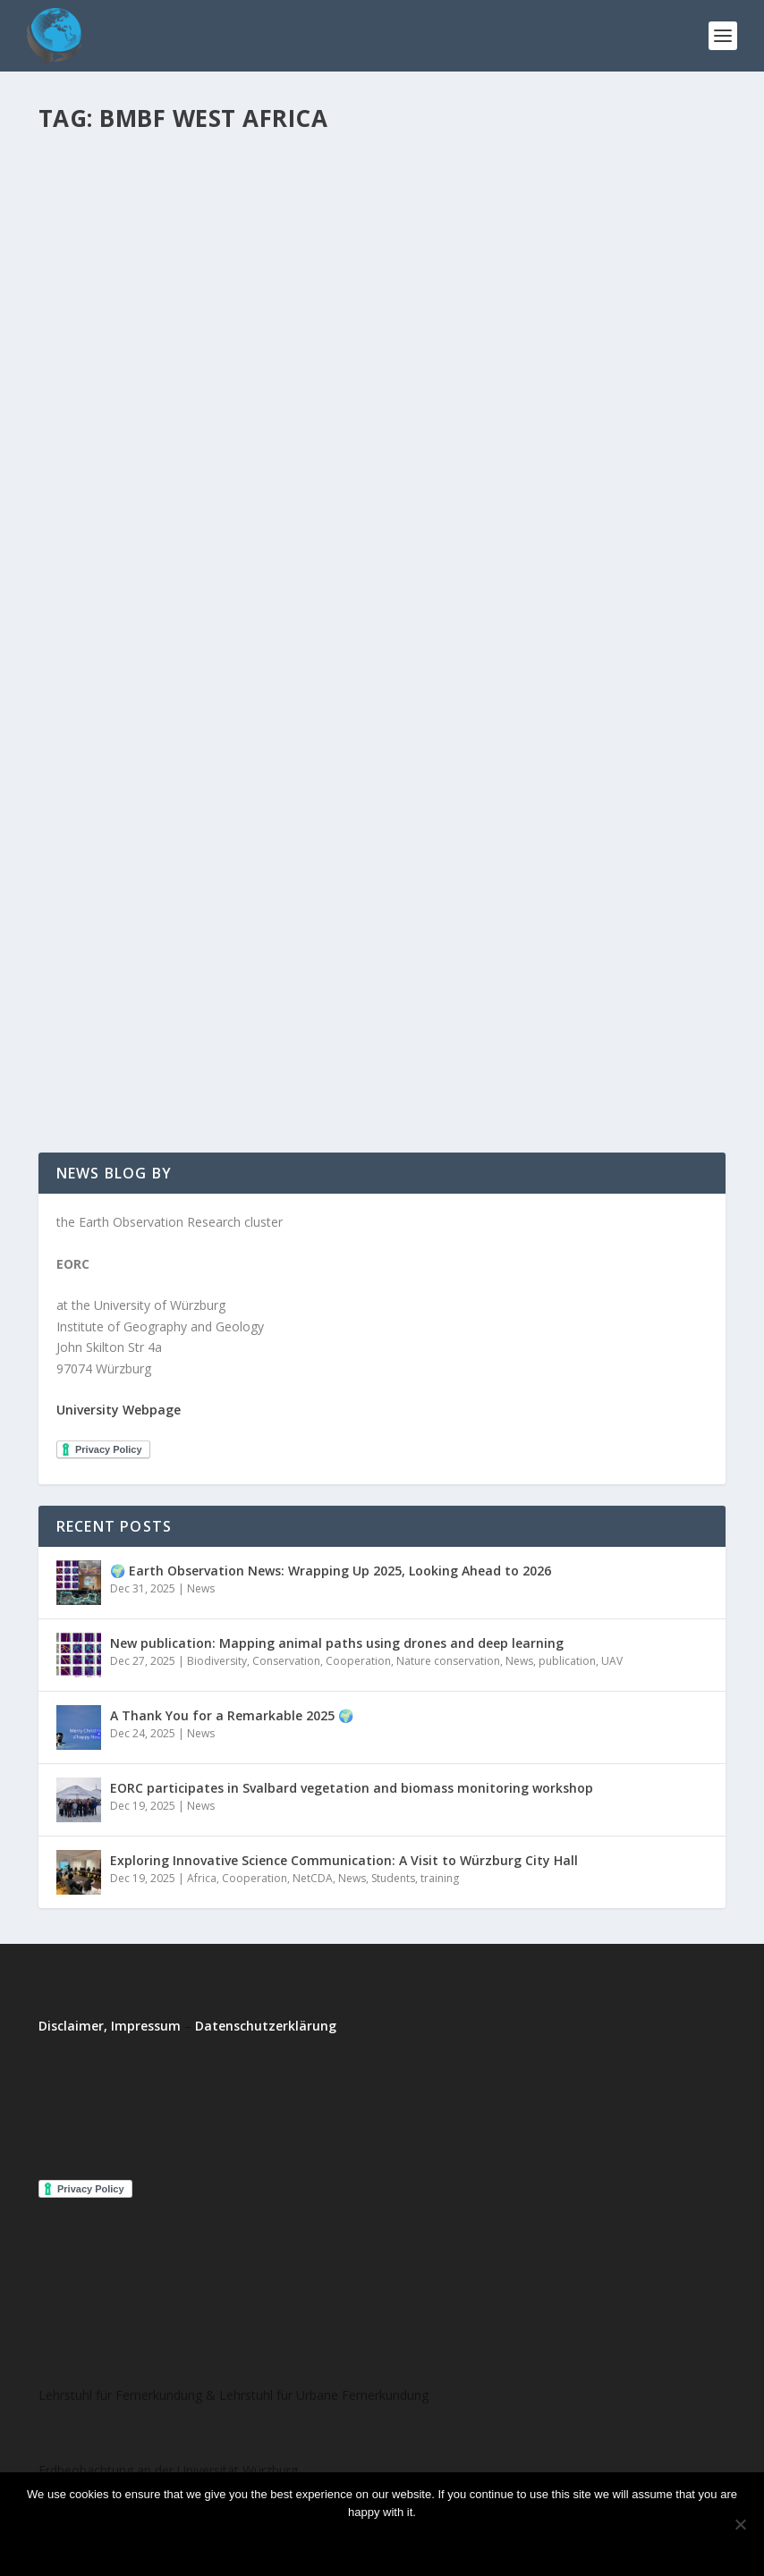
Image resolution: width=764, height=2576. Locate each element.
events (237, 963)
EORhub (92, 478)
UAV (612, 1660)
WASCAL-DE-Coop (288, 478)
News (273, 963)
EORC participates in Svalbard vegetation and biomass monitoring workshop (351, 1787)
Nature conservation (448, 1660)
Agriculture (578, 678)
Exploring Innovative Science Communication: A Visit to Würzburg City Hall (344, 1860)
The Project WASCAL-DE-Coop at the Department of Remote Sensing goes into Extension (203, 433)
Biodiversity (217, 1660)
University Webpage (118, 1409)
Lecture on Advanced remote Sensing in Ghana (177, 927)
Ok (308, 2542)
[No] (740, 2524)
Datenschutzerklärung (265, 2025)
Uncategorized (633, 696)
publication (567, 1660)
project (218, 478)
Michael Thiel (104, 963)
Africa (201, 1878)
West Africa (85, 497)
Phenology (472, 696)
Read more (430, 2542)
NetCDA (313, 1878)
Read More (103, 589)
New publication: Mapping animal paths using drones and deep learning (337, 1642)
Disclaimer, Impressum (109, 2025)
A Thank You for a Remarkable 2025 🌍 (231, 1715)
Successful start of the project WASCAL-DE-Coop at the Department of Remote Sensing (546, 632)
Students (568, 696)
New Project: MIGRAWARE (511, 370)
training (75, 982)
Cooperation (358, 1660)
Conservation (286, 1660)
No (355, 2542)
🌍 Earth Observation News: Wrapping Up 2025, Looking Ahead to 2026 (330, 1570)
